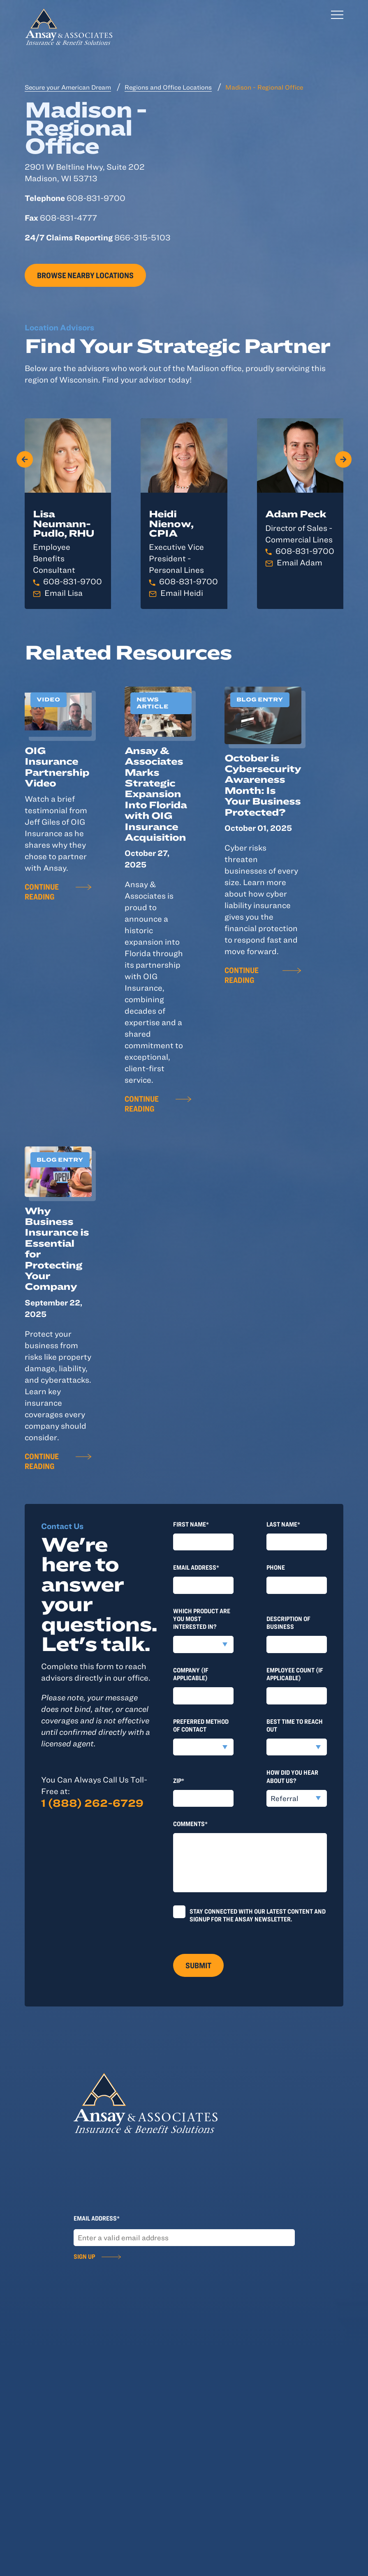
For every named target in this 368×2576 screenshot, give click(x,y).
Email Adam (299, 562)
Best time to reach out (294, 1725)
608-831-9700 (72, 581)
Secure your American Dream (68, 87)
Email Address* (196, 1567)
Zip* (178, 1780)
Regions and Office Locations (168, 87)
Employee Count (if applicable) (294, 1673)
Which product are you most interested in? (201, 1618)
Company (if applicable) (190, 1673)
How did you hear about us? (292, 1776)
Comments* (190, 1823)
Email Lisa (63, 592)
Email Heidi (181, 592)
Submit (198, 1965)
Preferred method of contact (201, 1725)
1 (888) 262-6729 (92, 1802)
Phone (275, 1567)
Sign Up (84, 2256)
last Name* (283, 1524)
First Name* (191, 1524)
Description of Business (288, 1622)
